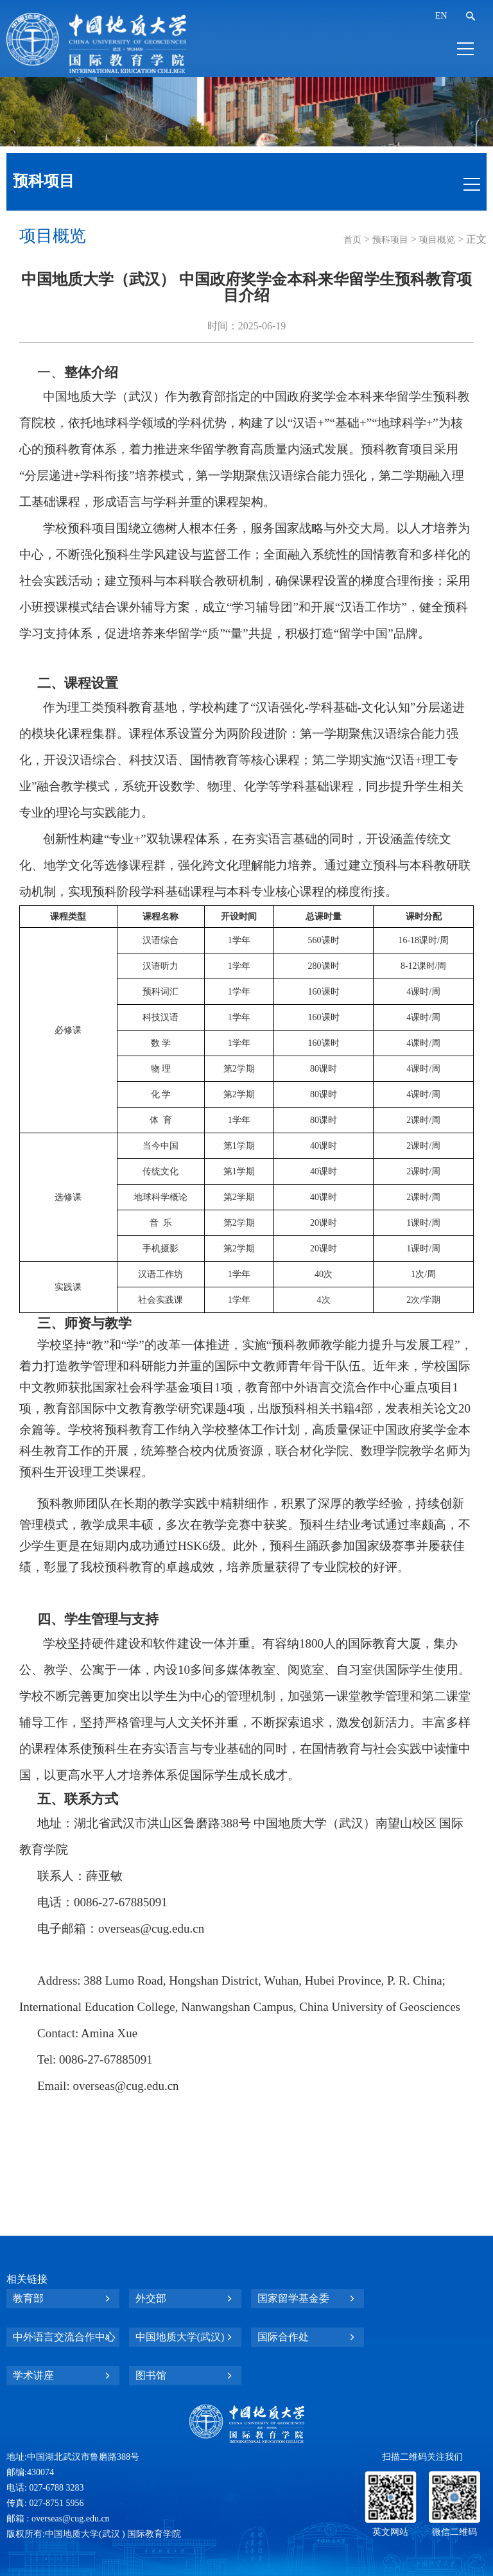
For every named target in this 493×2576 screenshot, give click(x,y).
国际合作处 (283, 2336)
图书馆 (150, 2375)
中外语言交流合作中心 (64, 2336)
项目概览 (437, 240)
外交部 (150, 2298)
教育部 (28, 2298)
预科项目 (390, 240)
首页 (352, 240)
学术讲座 (33, 2375)
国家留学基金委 (293, 2298)
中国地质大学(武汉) (180, 2336)
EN (441, 16)
